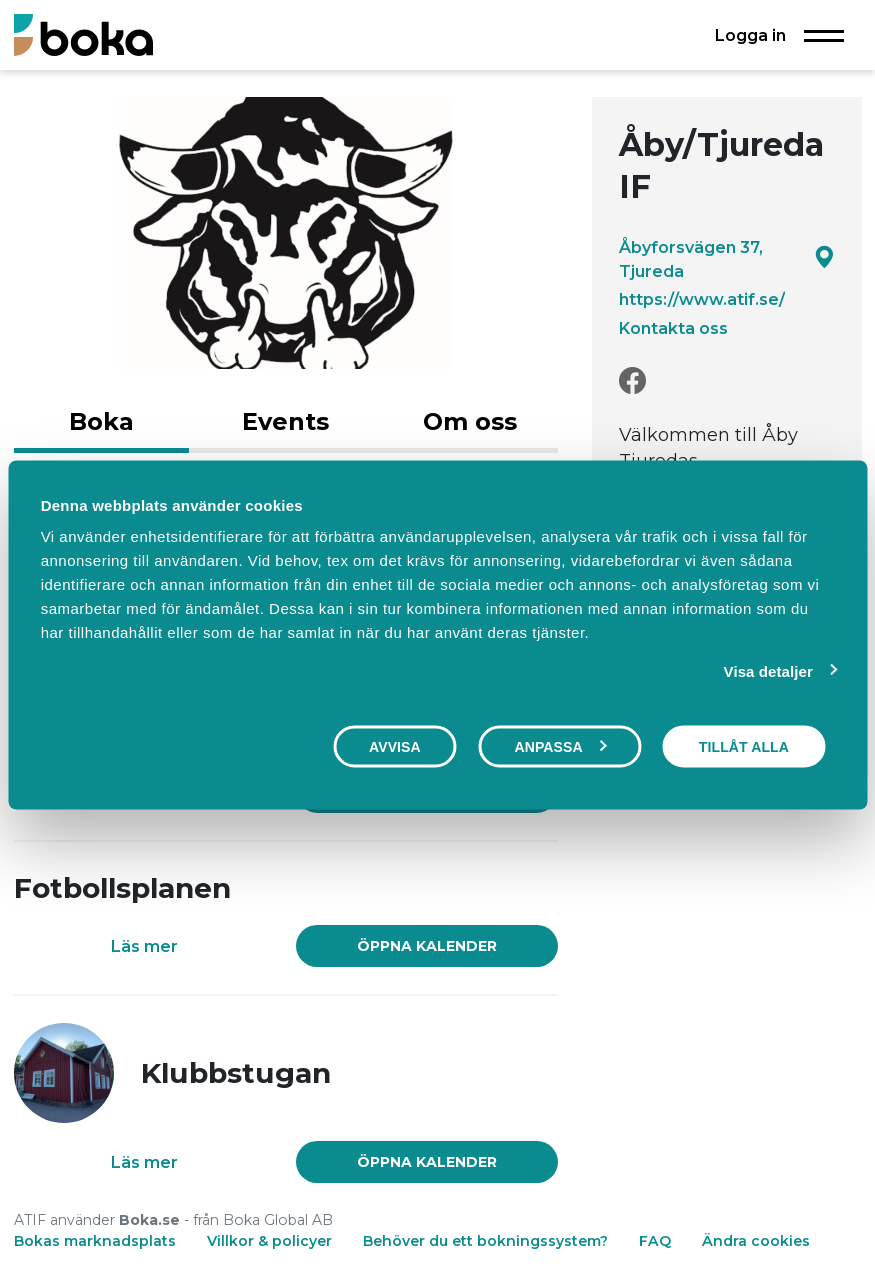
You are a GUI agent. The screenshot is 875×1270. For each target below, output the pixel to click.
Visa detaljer (768, 670)
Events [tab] (285, 421)
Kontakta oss (673, 328)
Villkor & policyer (269, 1241)
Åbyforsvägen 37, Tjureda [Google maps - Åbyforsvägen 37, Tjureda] (727, 259)
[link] (426, 946)
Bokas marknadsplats (95, 1241)
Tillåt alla (744, 746)
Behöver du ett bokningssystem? (485, 1241)
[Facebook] (632, 381)
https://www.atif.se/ (702, 299)
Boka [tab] (101, 421)
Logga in (750, 35)
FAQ (657, 1241)
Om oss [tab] (470, 421)
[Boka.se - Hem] (83, 34)
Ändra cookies (756, 1241)
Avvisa (395, 746)
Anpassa (560, 746)
